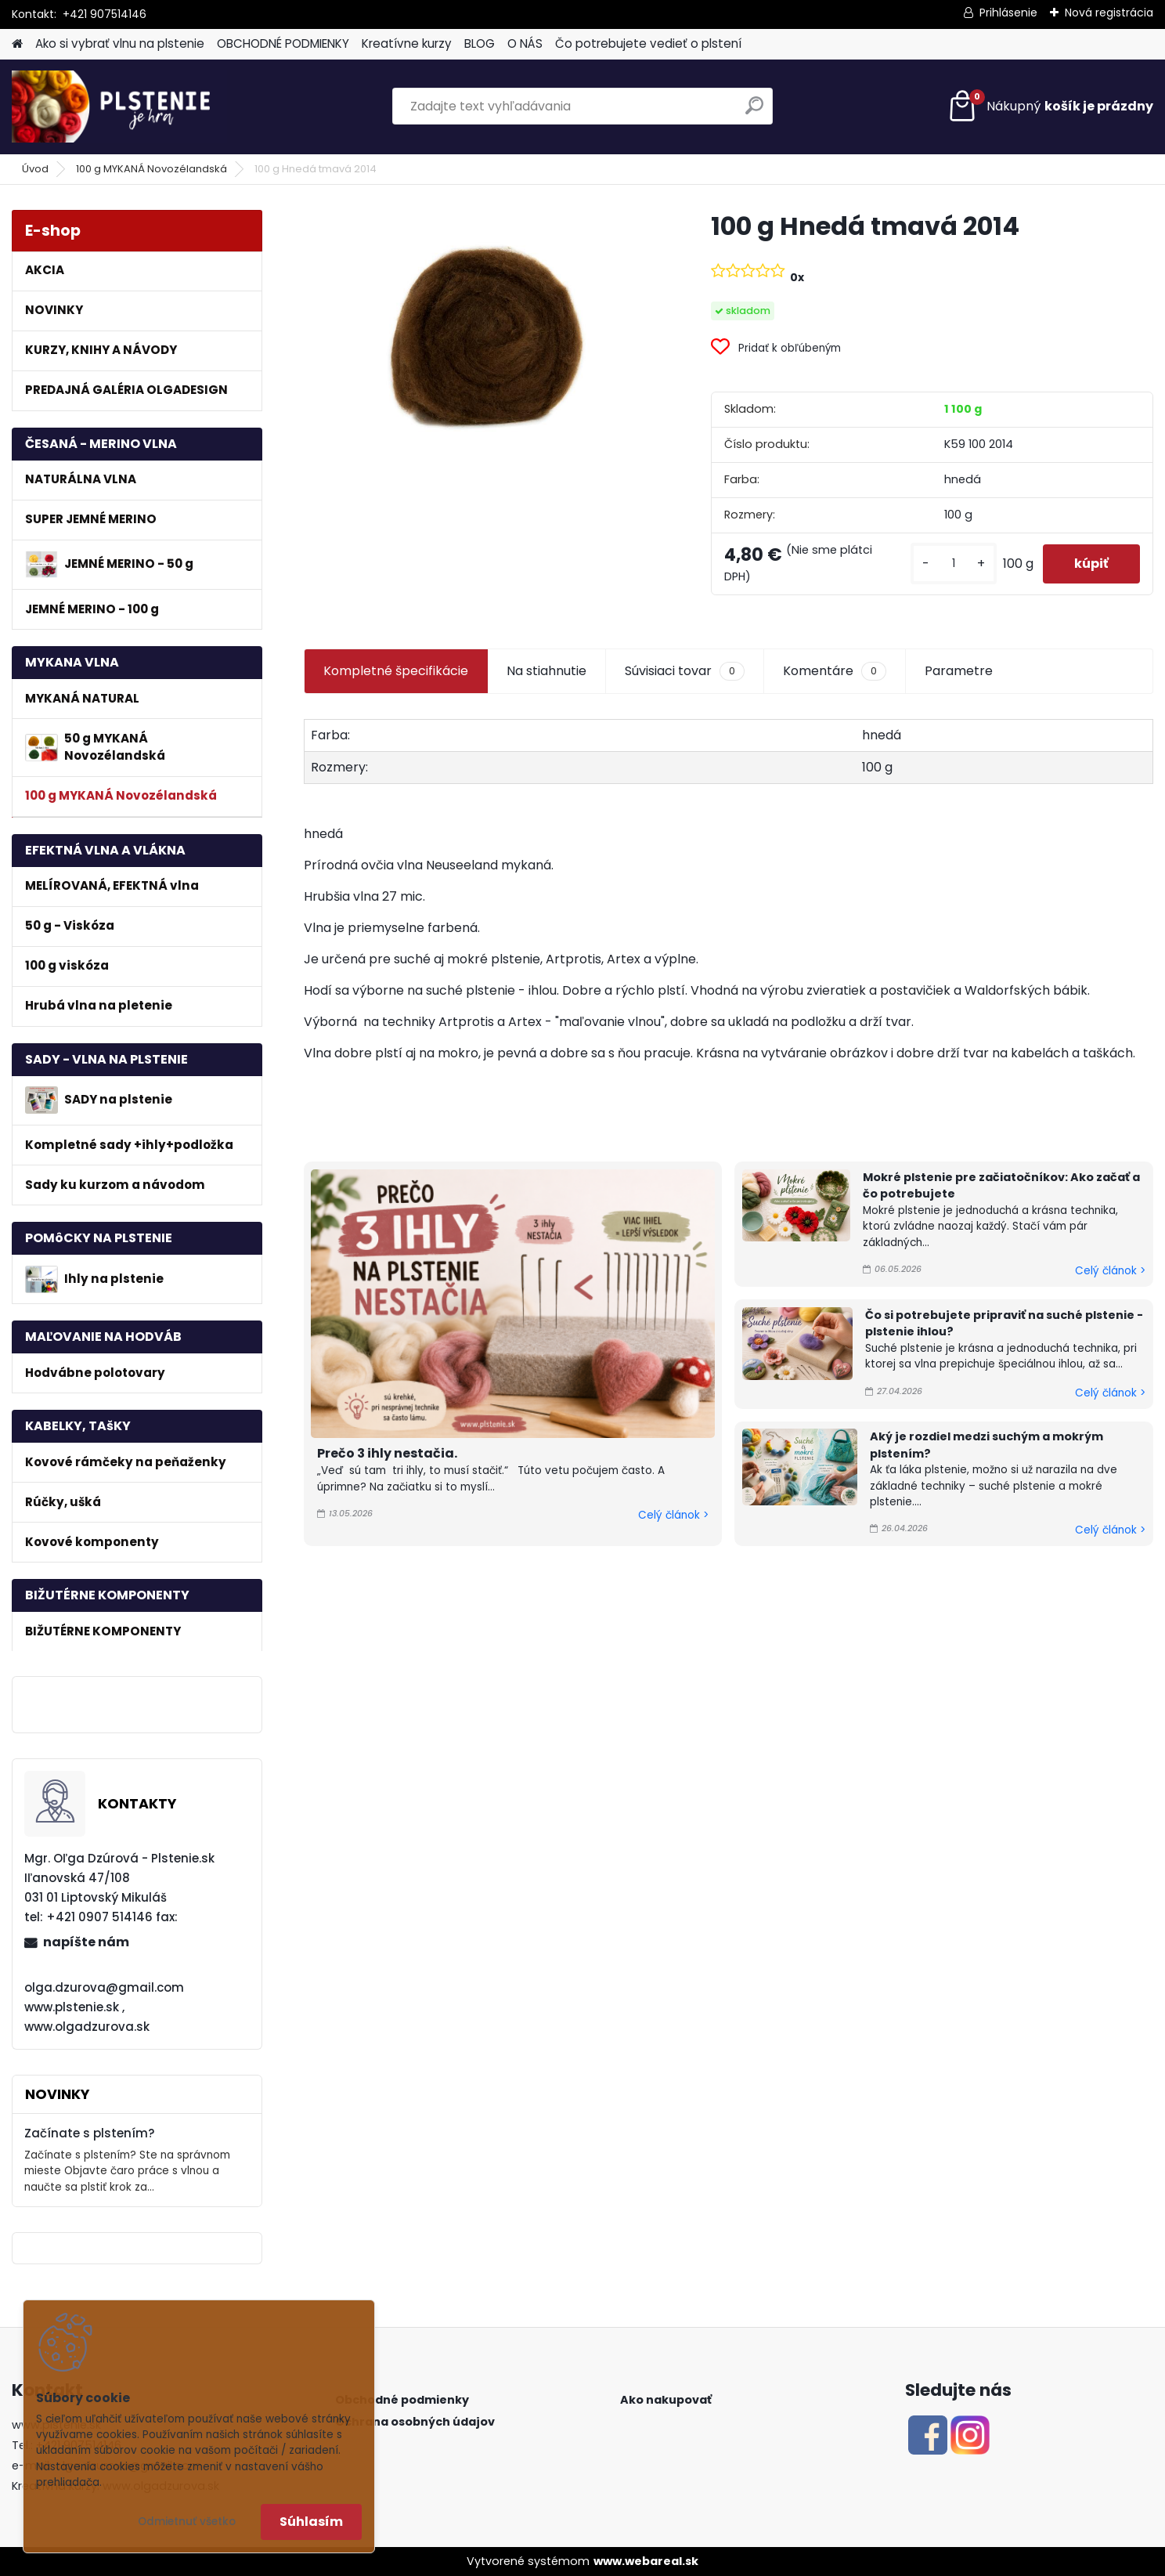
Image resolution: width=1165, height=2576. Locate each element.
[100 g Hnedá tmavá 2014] (482, 329)
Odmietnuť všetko (187, 2521)
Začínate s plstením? (89, 2133)
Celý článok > (673, 1515)
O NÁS (525, 43)
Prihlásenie (1008, 12)
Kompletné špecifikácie (395, 671)
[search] (754, 111)
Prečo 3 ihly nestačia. (387, 1453)
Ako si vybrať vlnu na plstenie (119, 43)
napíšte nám (86, 1942)
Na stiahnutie (546, 671)
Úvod (35, 168)
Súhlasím (311, 2522)
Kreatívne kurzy (407, 43)
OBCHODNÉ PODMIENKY (283, 43)
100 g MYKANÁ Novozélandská (151, 168)
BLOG (479, 43)
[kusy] (954, 563)
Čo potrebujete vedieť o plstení (648, 43)
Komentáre (834, 671)
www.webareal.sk (645, 2561)
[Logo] (119, 106)
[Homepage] (17, 44)
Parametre (959, 671)
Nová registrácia (1109, 12)
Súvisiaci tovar (685, 671)
